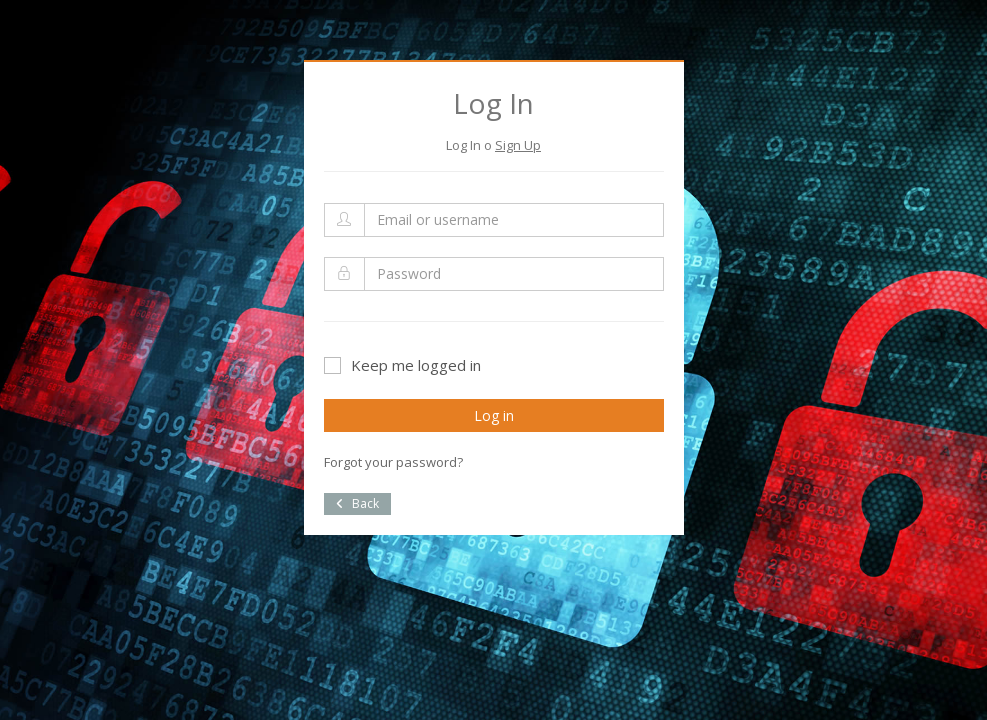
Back (357, 503)
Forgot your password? (393, 462)
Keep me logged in (402, 365)
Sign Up (518, 145)
